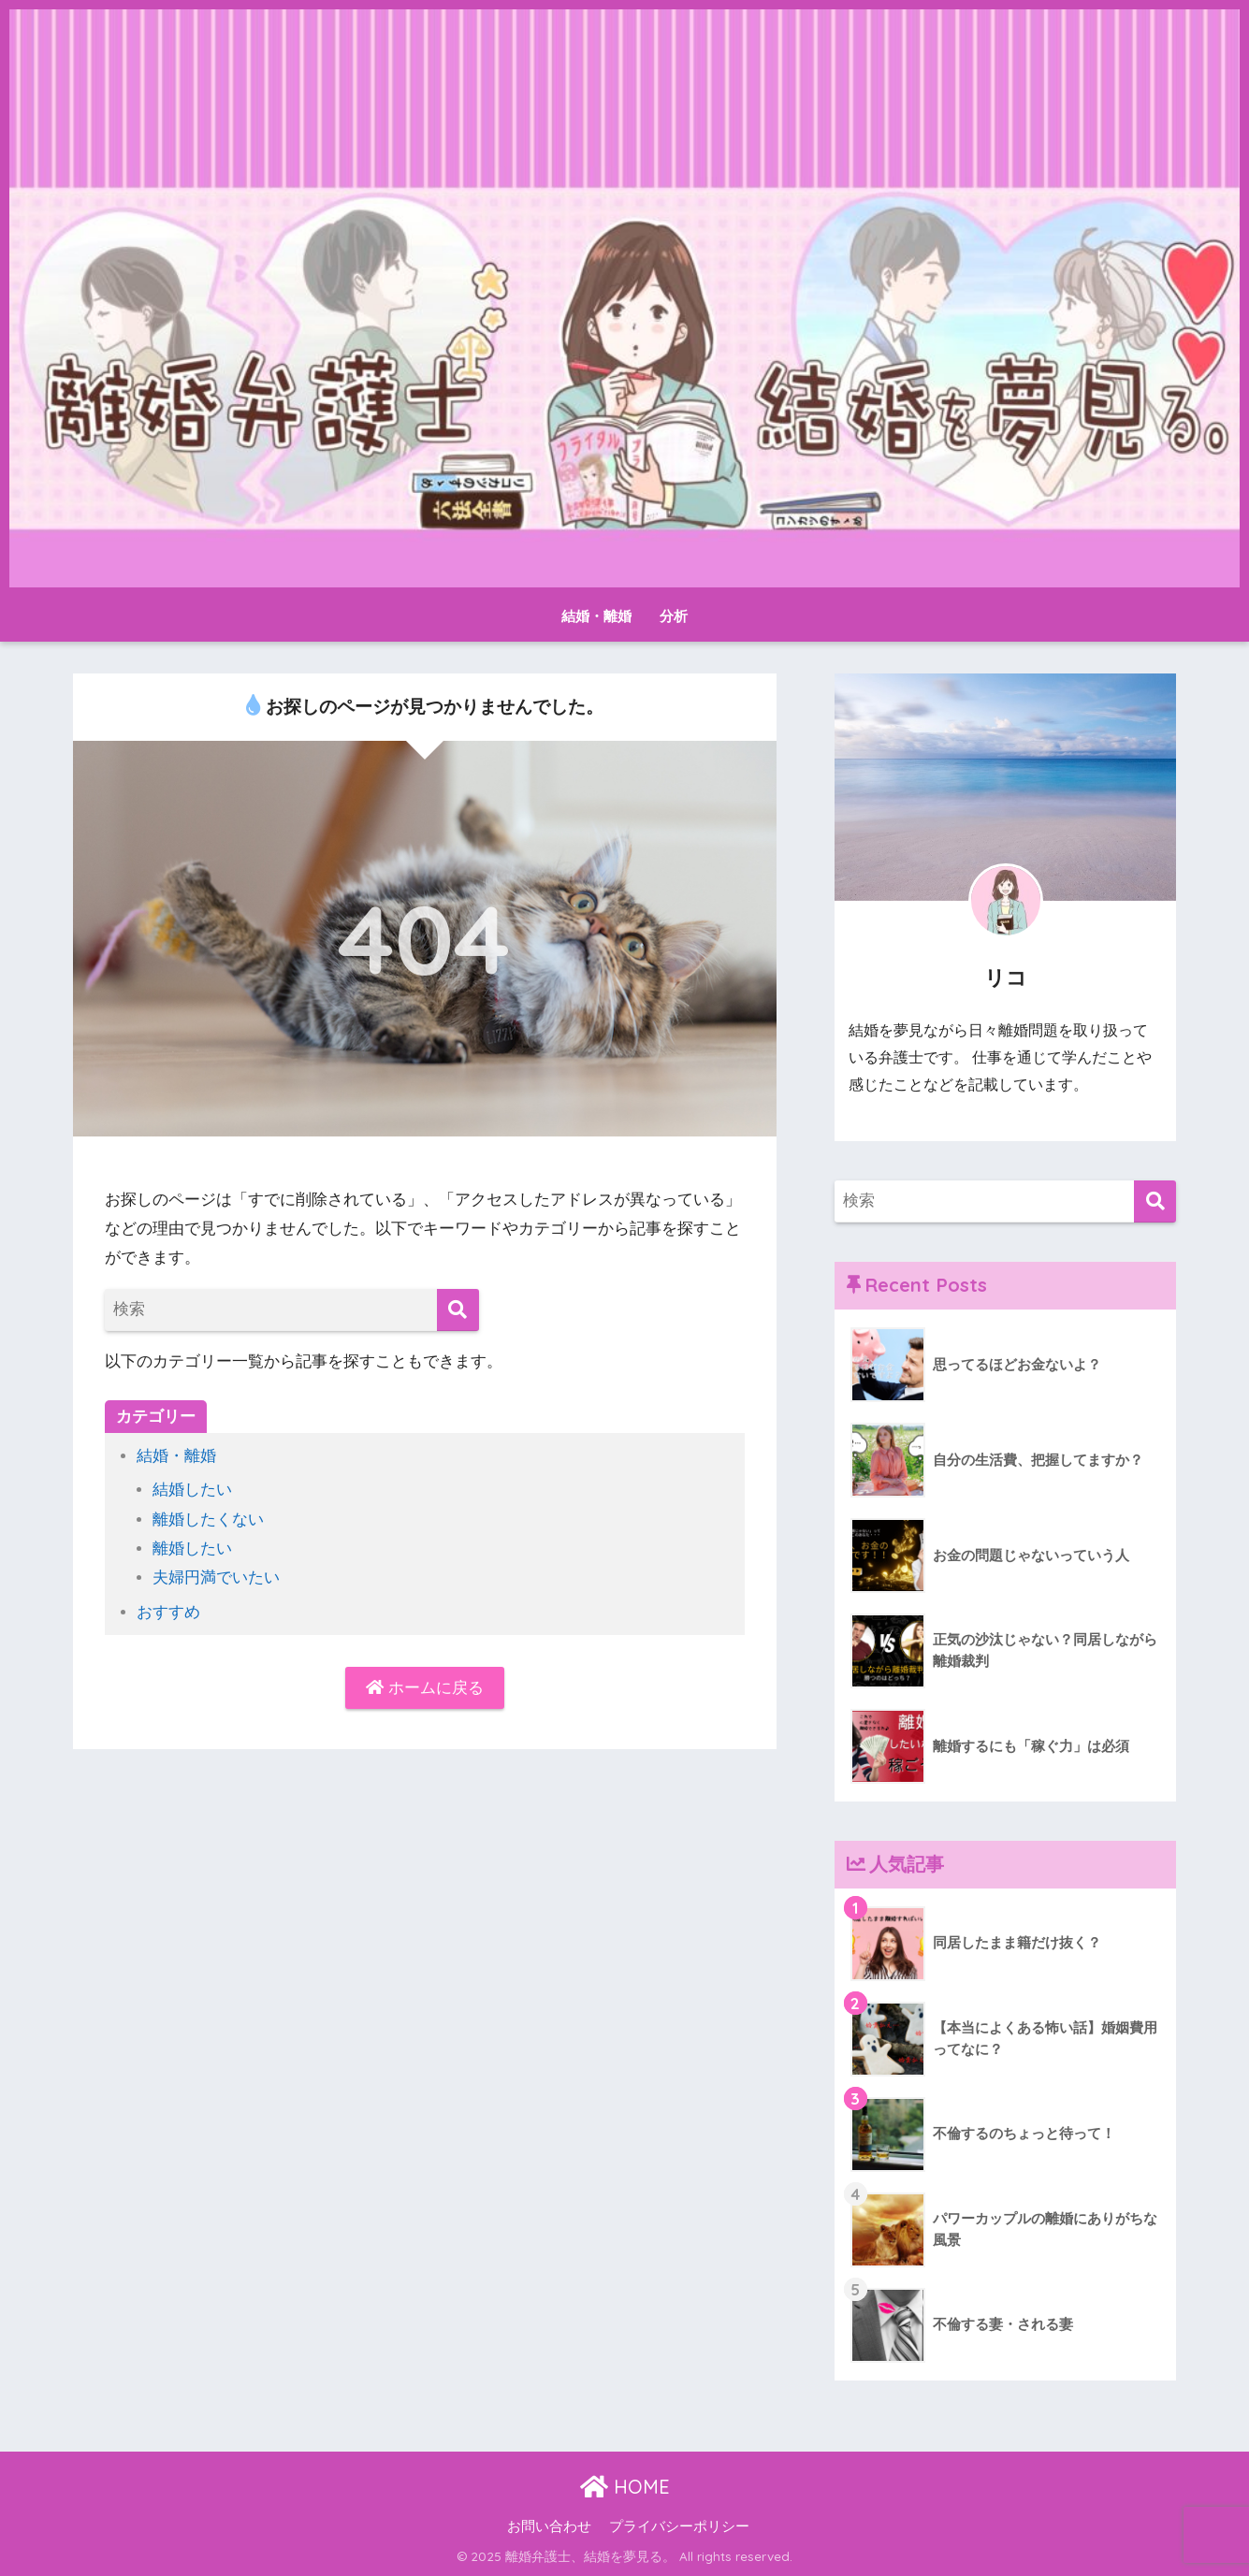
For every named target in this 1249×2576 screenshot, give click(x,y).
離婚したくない (208, 1519)
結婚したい (192, 1489)
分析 (674, 616)
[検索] (458, 1310)
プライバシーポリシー (679, 2526)
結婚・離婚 (596, 616)
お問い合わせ (549, 2526)
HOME (625, 2486)
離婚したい (192, 1548)
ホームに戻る (425, 1688)
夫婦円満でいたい (216, 1577)
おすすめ (168, 1612)
